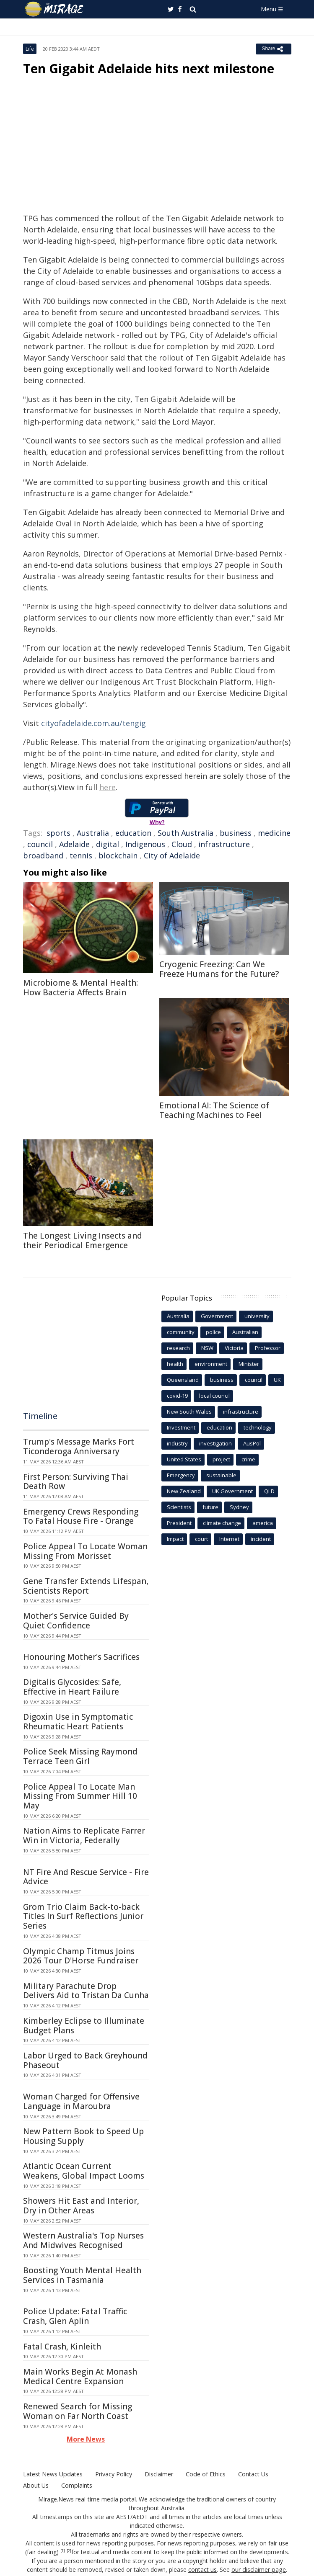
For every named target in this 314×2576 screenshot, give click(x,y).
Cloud (181, 844)
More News (86, 2439)
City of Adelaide (172, 855)
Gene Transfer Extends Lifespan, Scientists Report (85, 1586)
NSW (207, 1348)
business (236, 833)
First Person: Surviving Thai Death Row (75, 1481)
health (175, 1364)
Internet (229, 1539)
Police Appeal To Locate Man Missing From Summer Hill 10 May (80, 1796)
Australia (93, 833)
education (133, 833)
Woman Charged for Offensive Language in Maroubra (81, 2101)
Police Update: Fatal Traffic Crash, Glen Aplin (75, 2316)
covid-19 (177, 1395)
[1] (62, 2550)
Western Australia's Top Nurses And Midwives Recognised (83, 2240)
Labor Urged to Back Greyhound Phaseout (85, 2060)
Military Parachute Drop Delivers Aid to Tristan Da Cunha (86, 1991)
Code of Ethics (204, 2474)
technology (258, 1427)
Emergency (181, 1475)
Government (217, 1316)
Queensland (183, 1379)
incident (261, 1539)
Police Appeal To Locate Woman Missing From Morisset (85, 1551)
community (181, 1332)
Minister (249, 1364)
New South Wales (189, 1411)
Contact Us (252, 2474)
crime (248, 1459)
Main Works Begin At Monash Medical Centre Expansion (80, 2376)
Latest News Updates (52, 2474)
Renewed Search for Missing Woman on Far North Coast (77, 2411)
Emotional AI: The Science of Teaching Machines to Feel (214, 1110)
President (179, 1523)
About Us (35, 2485)
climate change (222, 1523)
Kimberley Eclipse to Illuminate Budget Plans (83, 2025)
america (262, 1523)
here (107, 787)
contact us (203, 2569)
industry (177, 1443)
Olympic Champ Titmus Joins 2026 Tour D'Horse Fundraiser (80, 1956)
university (257, 1316)
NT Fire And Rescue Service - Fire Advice (86, 1877)
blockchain (118, 855)
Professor (267, 1348)
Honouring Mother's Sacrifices (81, 1656)
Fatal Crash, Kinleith (62, 2346)
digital (107, 844)
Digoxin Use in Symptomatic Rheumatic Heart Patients (78, 1721)
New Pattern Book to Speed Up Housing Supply (83, 2136)
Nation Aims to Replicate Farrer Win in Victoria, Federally (84, 1835)
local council (214, 1395)
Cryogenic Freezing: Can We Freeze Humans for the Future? (219, 969)
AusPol (252, 1443)
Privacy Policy (112, 2474)
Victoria (234, 1348)
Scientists (179, 1507)
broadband (43, 855)
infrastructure (224, 844)
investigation (215, 1443)
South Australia (185, 833)
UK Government (232, 1491)
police (213, 1332)
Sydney (239, 1507)
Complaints (76, 2485)
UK (277, 1379)
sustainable (221, 1475)
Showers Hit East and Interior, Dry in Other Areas (81, 2205)
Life (30, 48)
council (40, 844)
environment (211, 1364)
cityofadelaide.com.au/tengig (93, 723)
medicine (274, 833)
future (210, 1507)
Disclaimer (158, 2474)
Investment (181, 1427)
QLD (269, 1491)
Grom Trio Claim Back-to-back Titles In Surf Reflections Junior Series (83, 1916)
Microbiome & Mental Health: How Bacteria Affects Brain (80, 987)
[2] (69, 2550)
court (201, 1539)
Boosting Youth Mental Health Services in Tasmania (82, 2275)
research (178, 1348)
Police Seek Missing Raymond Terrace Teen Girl (80, 1756)
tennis (81, 855)
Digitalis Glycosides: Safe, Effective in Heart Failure (72, 1687)
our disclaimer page (258, 2569)
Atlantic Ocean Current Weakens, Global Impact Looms (83, 2171)
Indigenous (145, 844)
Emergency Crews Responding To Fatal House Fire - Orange (80, 1516)
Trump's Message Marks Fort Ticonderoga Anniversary (78, 1446)
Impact (175, 1539)
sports (58, 833)
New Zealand (184, 1491)
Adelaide (74, 844)
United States (184, 1459)
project (221, 1459)
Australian (245, 1332)
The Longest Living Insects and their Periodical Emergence (82, 1240)
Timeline (40, 1416)
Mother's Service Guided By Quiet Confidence (76, 1620)
